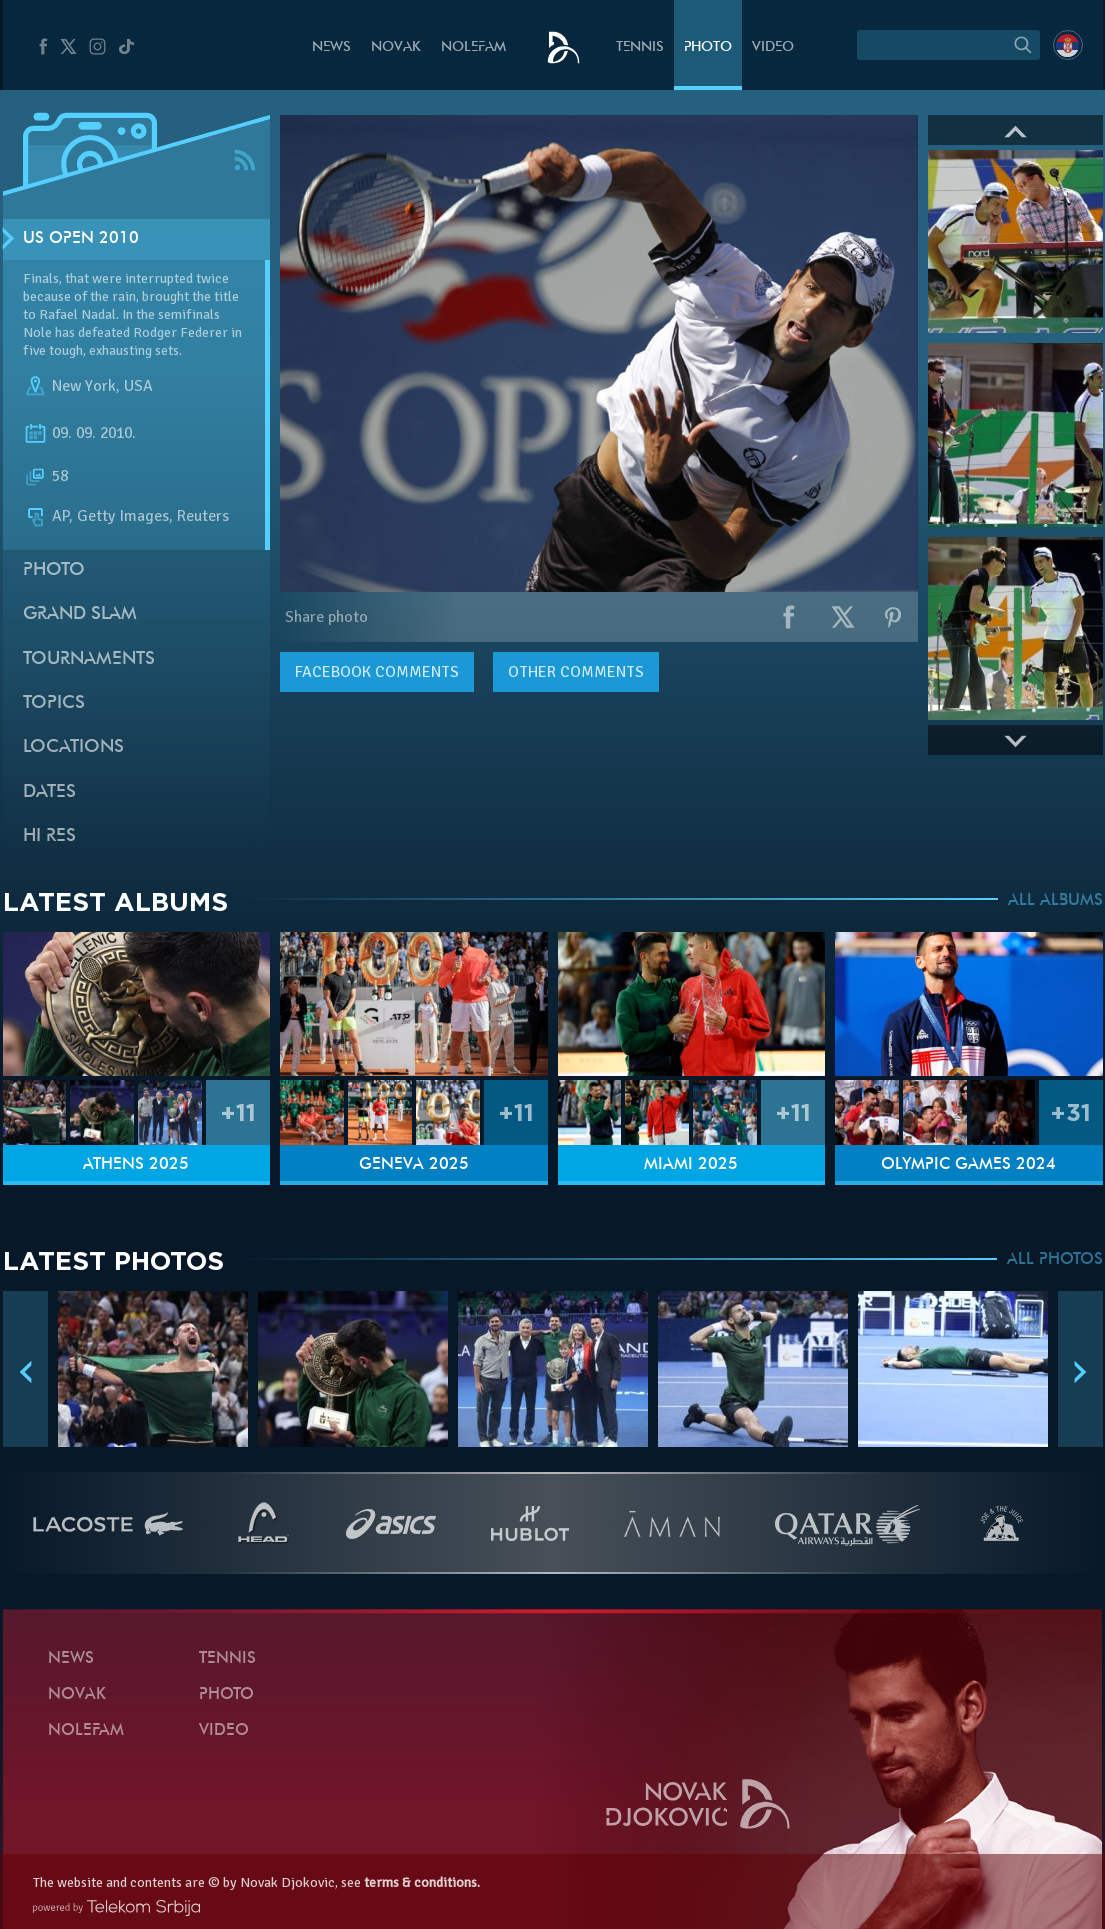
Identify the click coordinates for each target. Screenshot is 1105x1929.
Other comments (576, 672)
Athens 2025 (136, 1165)
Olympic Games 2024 (968, 1165)
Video (773, 47)
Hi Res (49, 836)
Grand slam (80, 614)
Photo (708, 47)
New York (84, 386)
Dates (49, 792)
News (331, 47)
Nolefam (473, 47)
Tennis (640, 47)
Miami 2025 (691, 1165)
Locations (73, 747)
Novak (396, 47)
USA (138, 386)
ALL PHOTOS (1055, 1260)
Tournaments (89, 659)
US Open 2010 (81, 239)
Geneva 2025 (414, 1165)
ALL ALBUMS (1055, 901)
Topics (54, 703)
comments (377, 672)
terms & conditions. (422, 1882)
